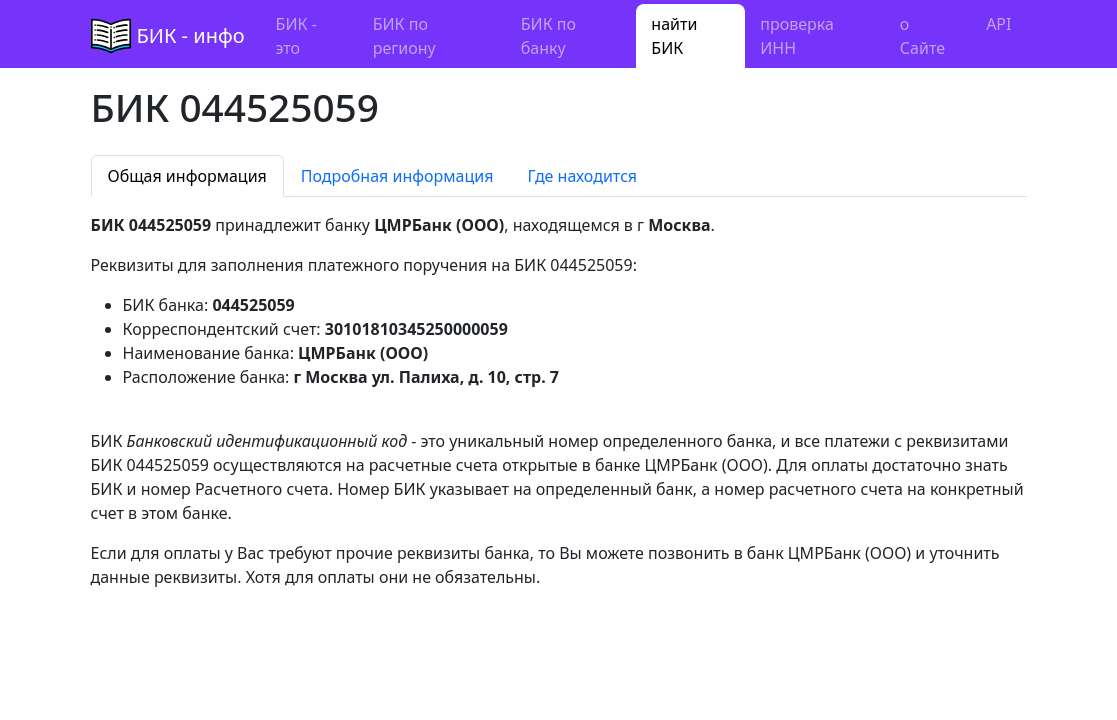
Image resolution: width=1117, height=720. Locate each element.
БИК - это (296, 36)
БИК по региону (404, 36)
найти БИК (674, 36)
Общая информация (187, 176)
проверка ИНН (797, 36)
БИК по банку (548, 36)
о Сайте (922, 36)
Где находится (582, 176)
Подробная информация (397, 176)
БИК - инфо (191, 35)
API (998, 24)
